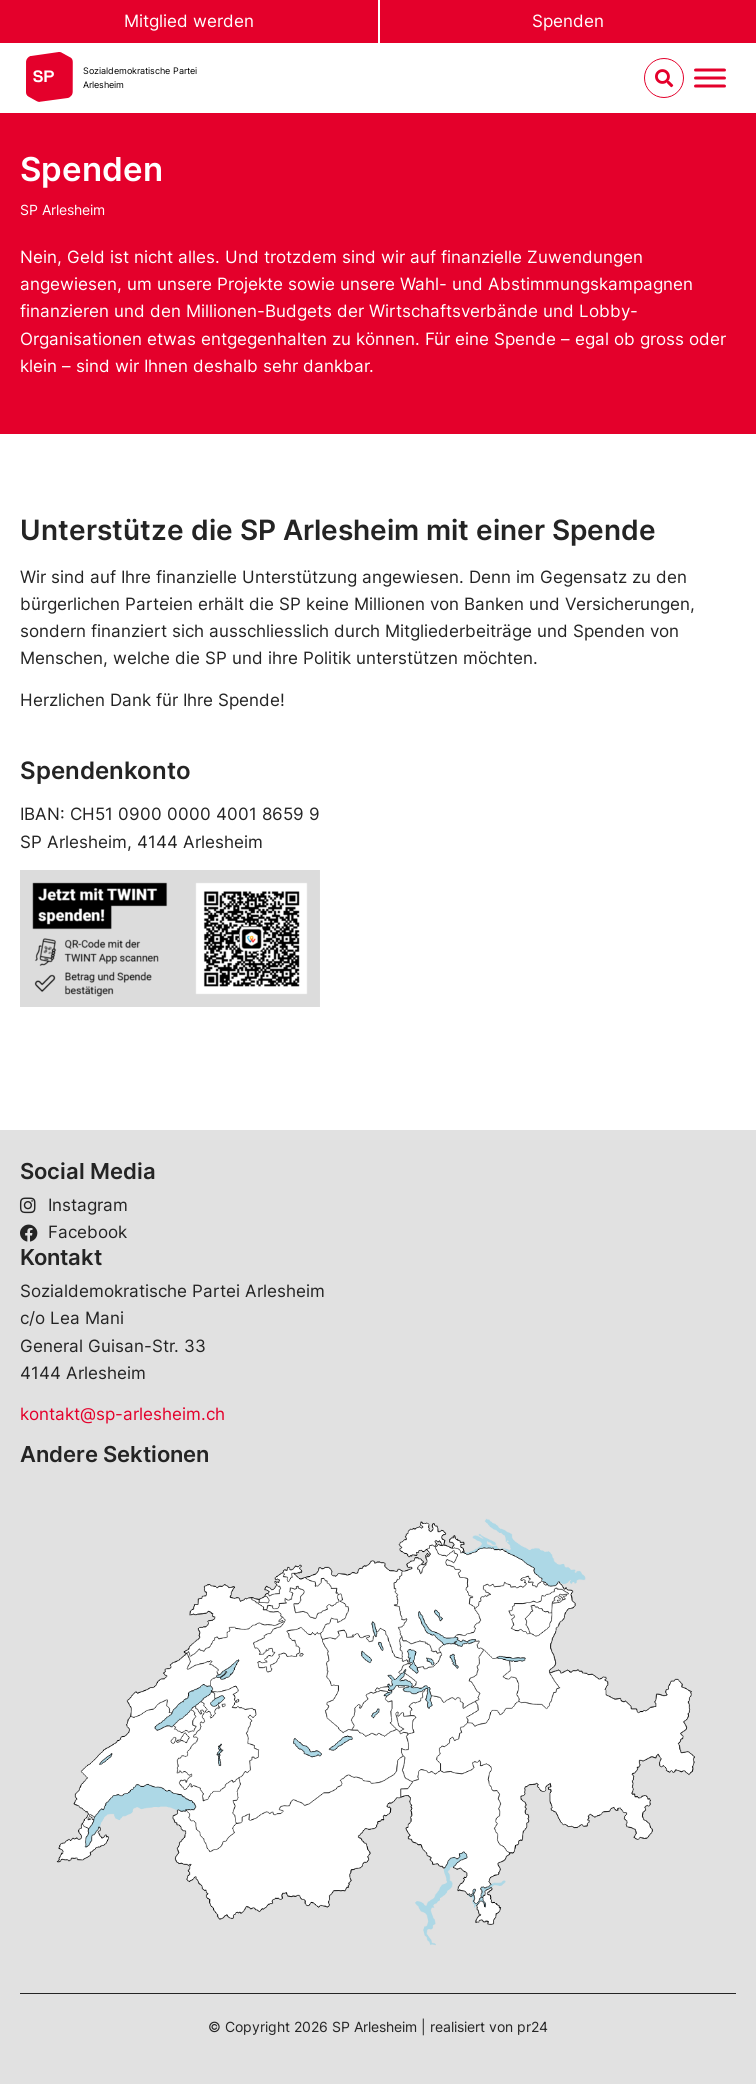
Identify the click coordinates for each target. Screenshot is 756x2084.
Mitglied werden (189, 21)
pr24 (532, 2026)
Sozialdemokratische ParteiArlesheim (140, 77)
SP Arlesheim (62, 209)
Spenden (568, 21)
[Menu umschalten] (710, 78)
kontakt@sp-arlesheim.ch (122, 1414)
